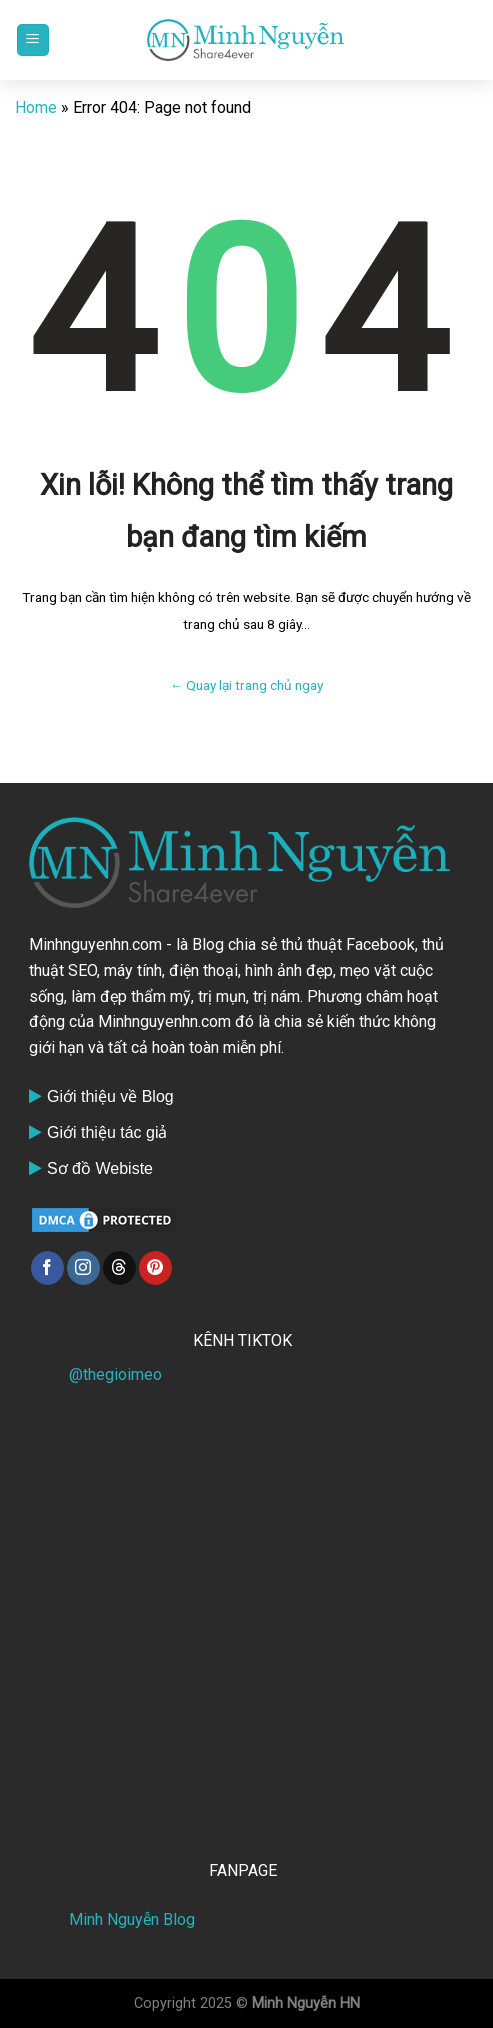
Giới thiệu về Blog (110, 1096)
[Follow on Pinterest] (155, 1268)
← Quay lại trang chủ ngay (247, 685)
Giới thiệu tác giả (107, 1132)
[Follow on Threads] (119, 1268)
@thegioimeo (115, 1374)
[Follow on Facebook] (47, 1268)
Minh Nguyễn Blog (132, 1919)
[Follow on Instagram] (83, 1268)
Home (36, 107)
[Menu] (33, 40)
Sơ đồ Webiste (100, 1168)
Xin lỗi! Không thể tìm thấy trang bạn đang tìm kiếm (246, 511)
